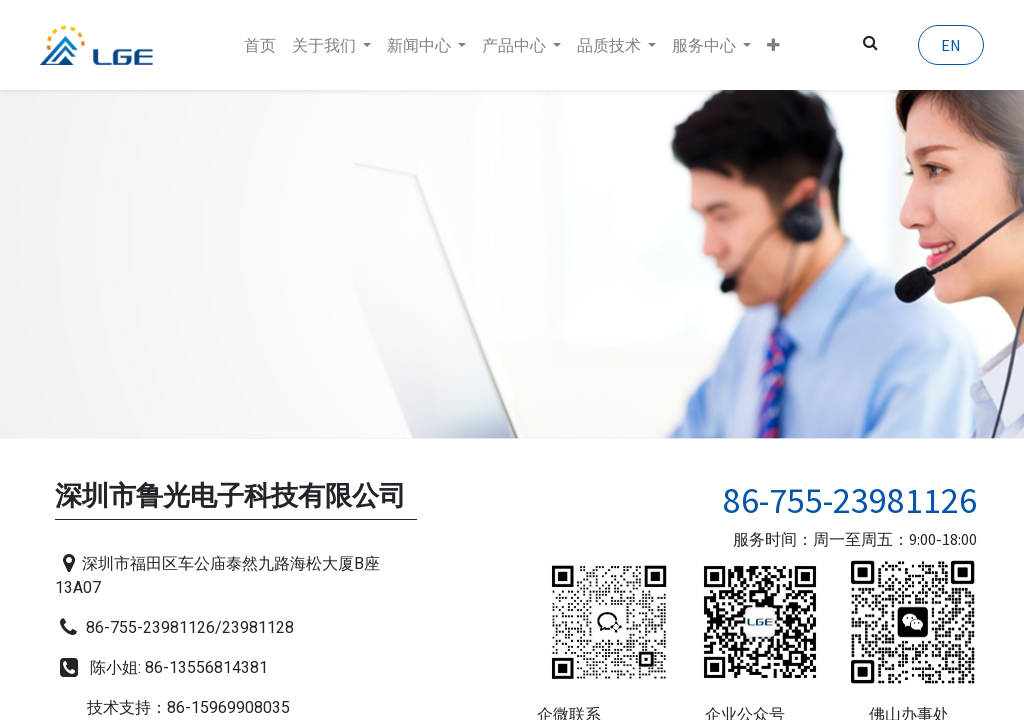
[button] (773, 45)
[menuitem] (260, 45)
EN (944, 45)
